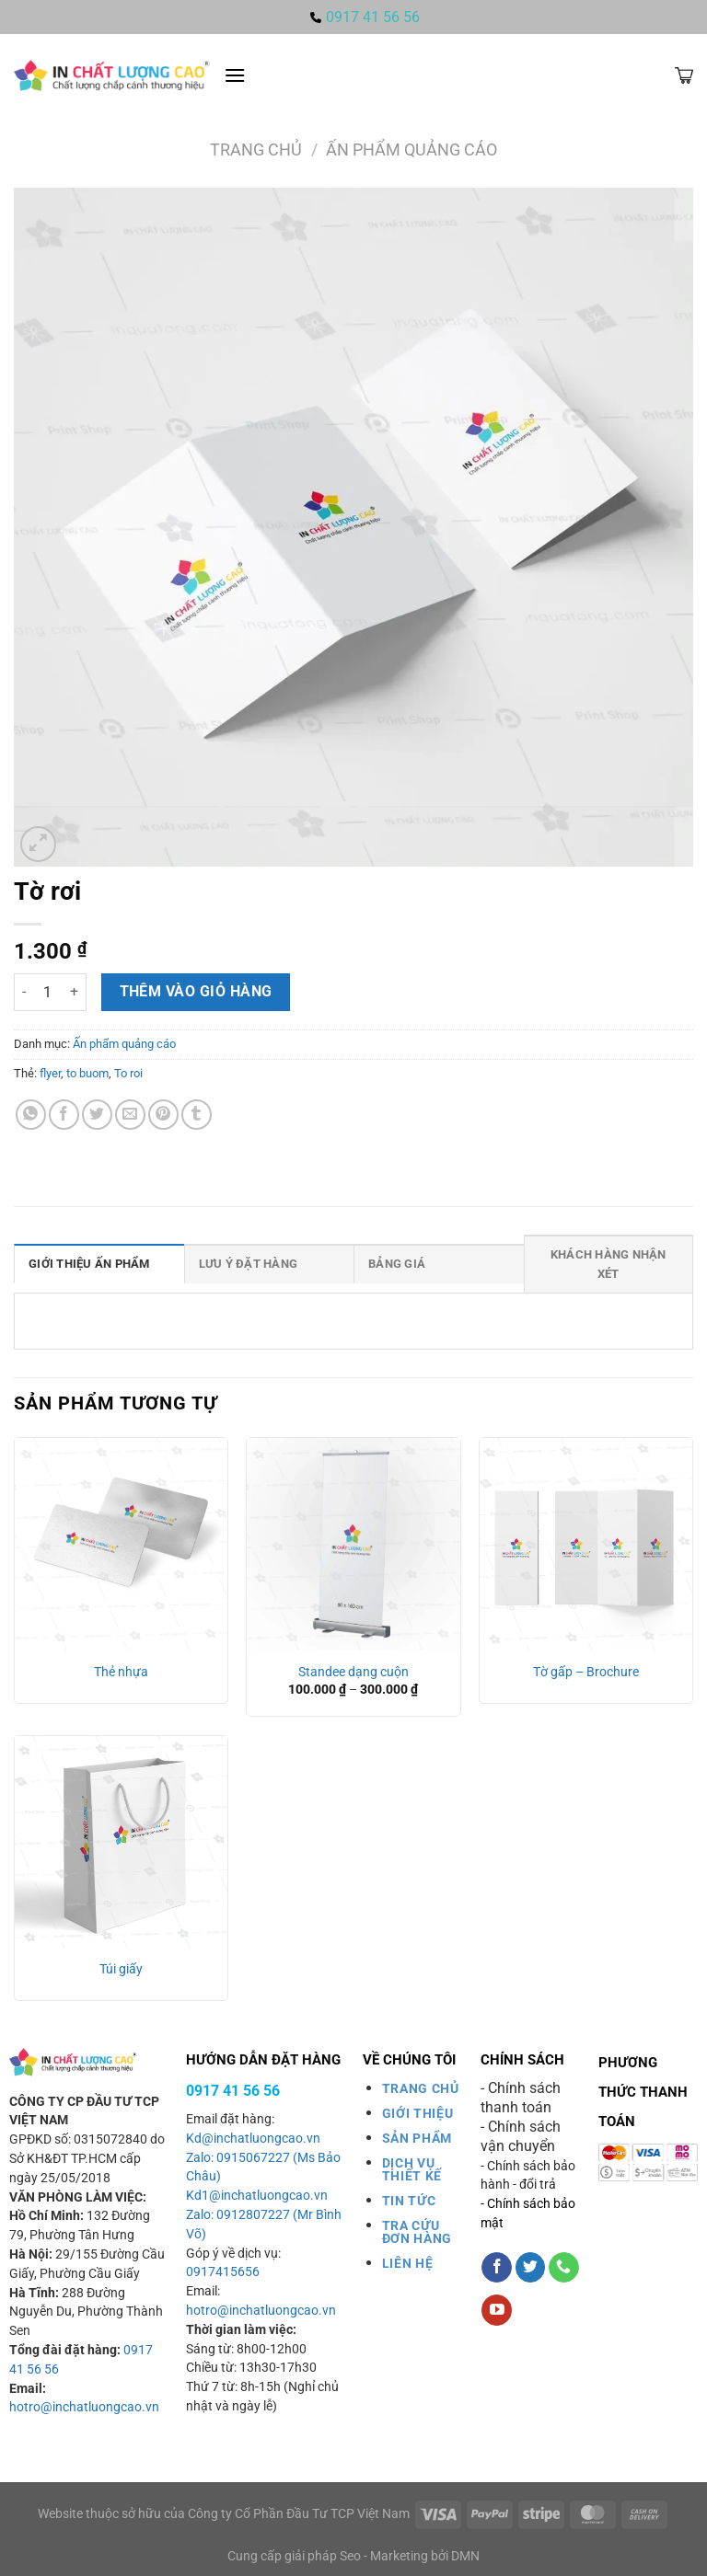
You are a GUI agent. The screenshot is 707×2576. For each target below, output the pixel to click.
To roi (128, 1073)
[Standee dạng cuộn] (353, 1544)
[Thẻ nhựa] (121, 1544)
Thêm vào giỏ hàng (196, 991)
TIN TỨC (409, 2200)
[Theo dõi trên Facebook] (496, 2267)
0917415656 (223, 2272)
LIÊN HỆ (408, 2263)
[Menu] (235, 75)
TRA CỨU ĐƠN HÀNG (417, 2232)
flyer (50, 1073)
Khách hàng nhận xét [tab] (608, 1264)
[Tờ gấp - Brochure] (586, 1544)
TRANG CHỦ (420, 2088)
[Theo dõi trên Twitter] (531, 2267)
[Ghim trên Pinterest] (163, 1114)
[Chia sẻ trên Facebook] (64, 1114)
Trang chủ (256, 149)
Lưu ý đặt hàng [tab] (248, 1264)
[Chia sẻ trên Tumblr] (196, 1114)
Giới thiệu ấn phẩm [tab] (89, 1264)
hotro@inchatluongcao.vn (84, 2407)
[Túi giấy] (121, 1842)
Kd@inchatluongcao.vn (253, 2138)
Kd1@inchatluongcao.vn (257, 2195)
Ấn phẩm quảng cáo (411, 149)
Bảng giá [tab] (396, 1264)
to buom (87, 1073)
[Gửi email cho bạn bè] (130, 1114)
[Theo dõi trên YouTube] (496, 2310)
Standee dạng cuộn (353, 1672)
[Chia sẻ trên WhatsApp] (31, 1114)
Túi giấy (121, 1969)
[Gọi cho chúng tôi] (564, 2267)
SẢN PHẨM (417, 2138)
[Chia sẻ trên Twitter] (97, 1114)
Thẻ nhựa (121, 1672)
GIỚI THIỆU (418, 2113)
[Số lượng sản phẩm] (48, 991)
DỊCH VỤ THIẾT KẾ (412, 2169)
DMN (465, 2556)
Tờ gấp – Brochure (586, 1672)
